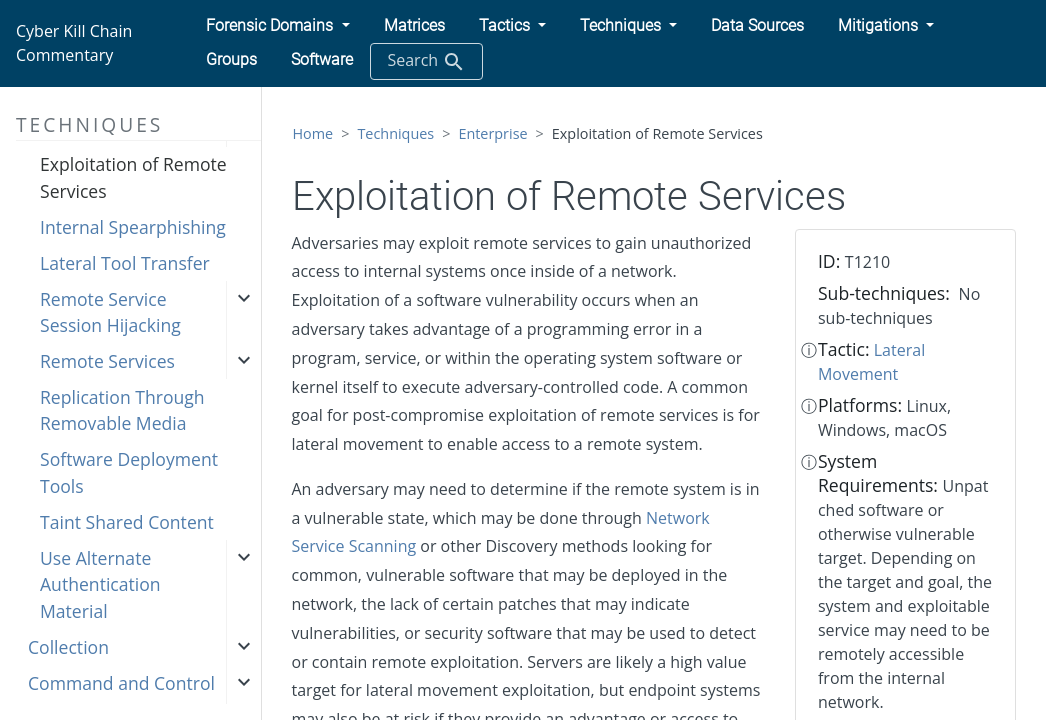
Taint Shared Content (127, 522)
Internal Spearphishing (133, 227)
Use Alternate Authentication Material (100, 584)
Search (426, 61)
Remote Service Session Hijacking (110, 312)
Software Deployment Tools (129, 472)
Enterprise (492, 133)
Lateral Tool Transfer (125, 263)
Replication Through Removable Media (122, 410)
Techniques (395, 133)
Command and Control (121, 683)
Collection (68, 647)
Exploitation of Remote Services (133, 177)
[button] (277, 26)
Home (313, 133)
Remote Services (107, 361)
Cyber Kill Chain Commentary (74, 43)
